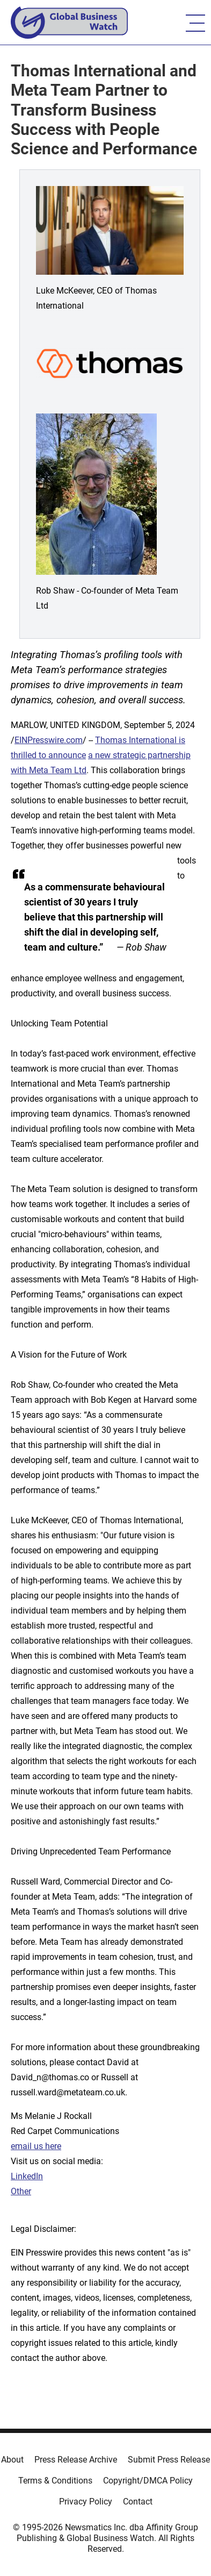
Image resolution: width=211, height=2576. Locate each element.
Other (21, 2191)
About (12, 2459)
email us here (36, 2146)
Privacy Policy (85, 2501)
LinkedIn (27, 2176)
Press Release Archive (75, 2459)
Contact (137, 2501)
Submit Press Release (169, 2459)
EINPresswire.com (48, 740)
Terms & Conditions (55, 2480)
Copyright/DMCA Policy (148, 2480)
